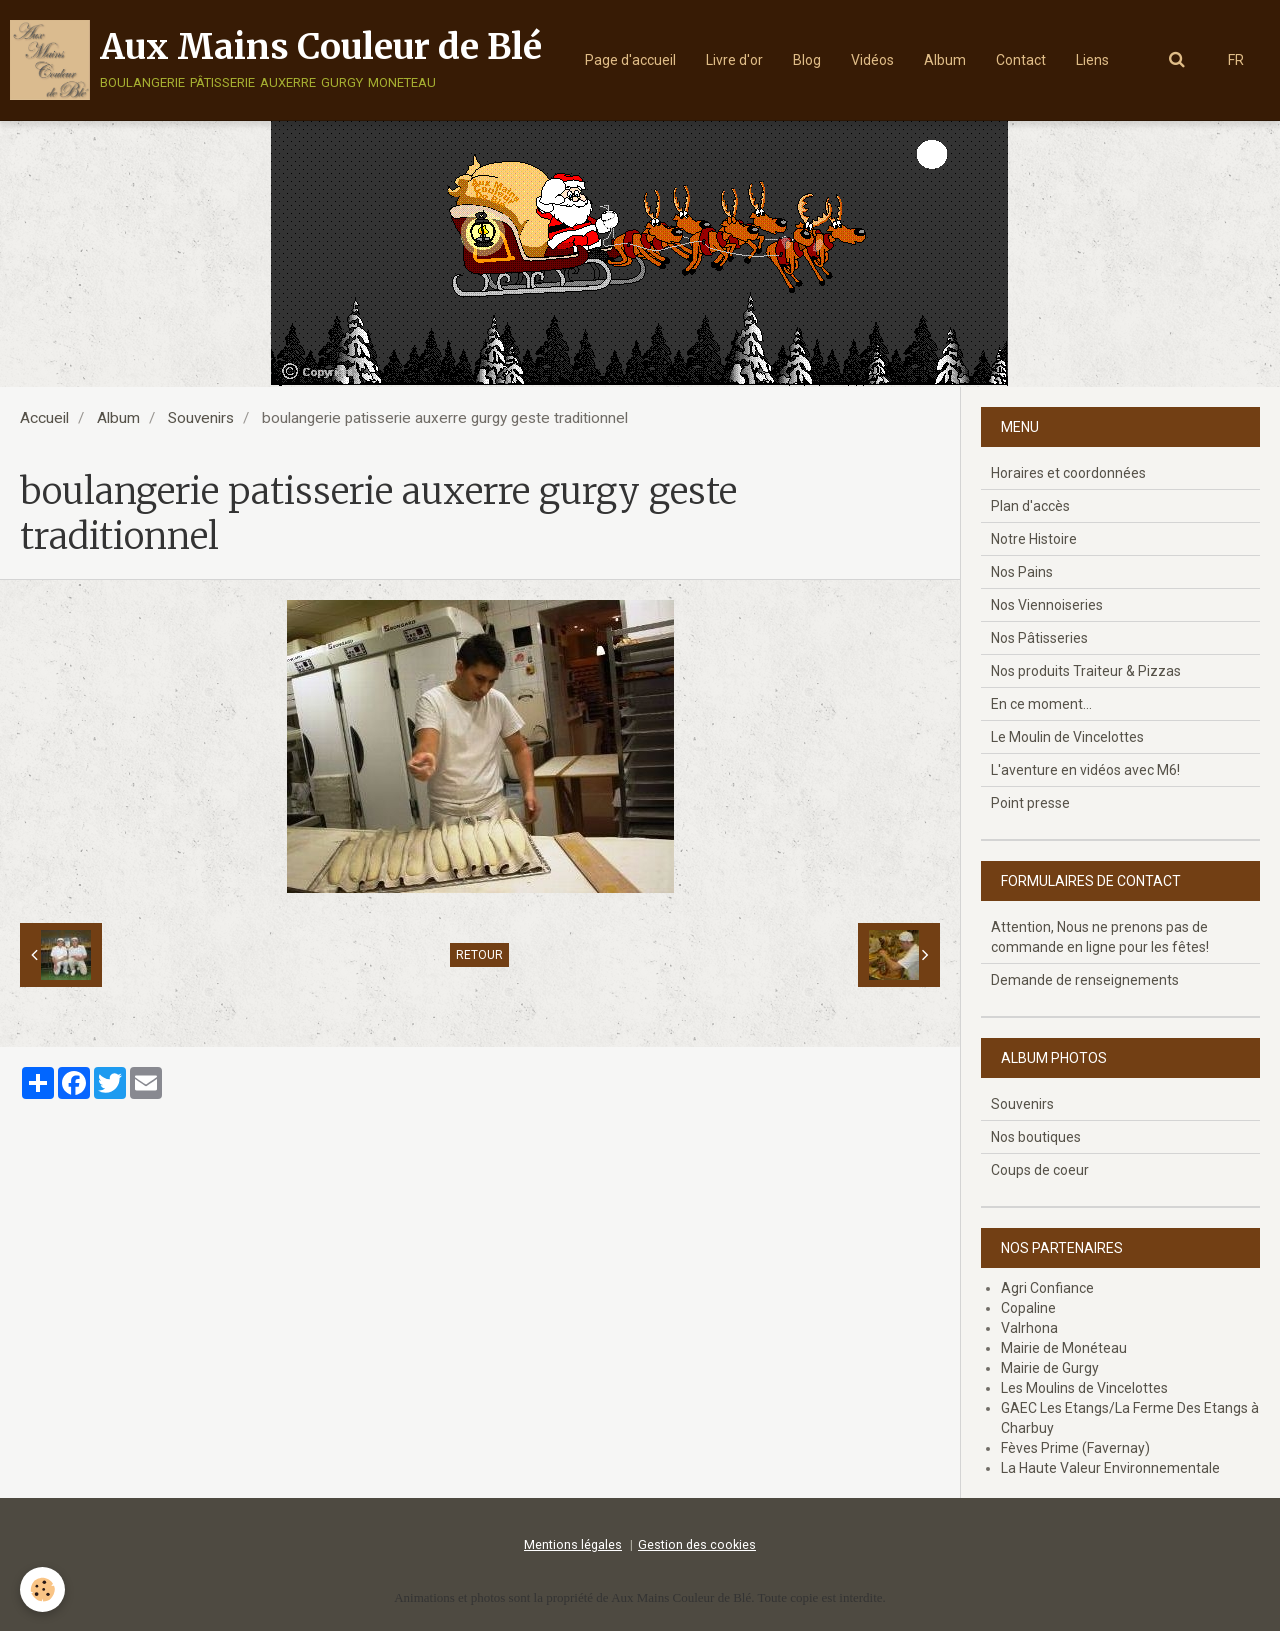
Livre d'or (734, 60)
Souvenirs (201, 418)
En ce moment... (1041, 704)
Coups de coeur (1040, 1170)
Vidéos (872, 60)
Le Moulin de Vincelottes (1067, 737)
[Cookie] (42, 1589)
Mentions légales (573, 1544)
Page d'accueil (630, 60)
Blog (807, 60)
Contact (1021, 60)
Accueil (44, 418)
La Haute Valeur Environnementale (1110, 1468)
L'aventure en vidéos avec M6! (1085, 770)
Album (945, 60)
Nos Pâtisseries (1039, 638)
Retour (479, 955)
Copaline (1028, 1308)
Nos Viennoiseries (1047, 605)
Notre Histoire (1034, 539)
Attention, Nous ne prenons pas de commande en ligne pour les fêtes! (1100, 937)
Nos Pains (1022, 572)
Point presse (1030, 803)
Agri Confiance (1047, 1288)
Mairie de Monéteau (1064, 1348)
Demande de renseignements (1085, 980)
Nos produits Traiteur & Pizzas (1086, 671)
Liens (1092, 60)
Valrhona (1029, 1328)
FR (1236, 60)
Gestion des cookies (697, 1544)
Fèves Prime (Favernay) (1075, 1448)
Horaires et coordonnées (1068, 473)
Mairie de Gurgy (1050, 1368)
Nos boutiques (1036, 1137)
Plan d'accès (1030, 506)
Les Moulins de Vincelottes (1084, 1388)
